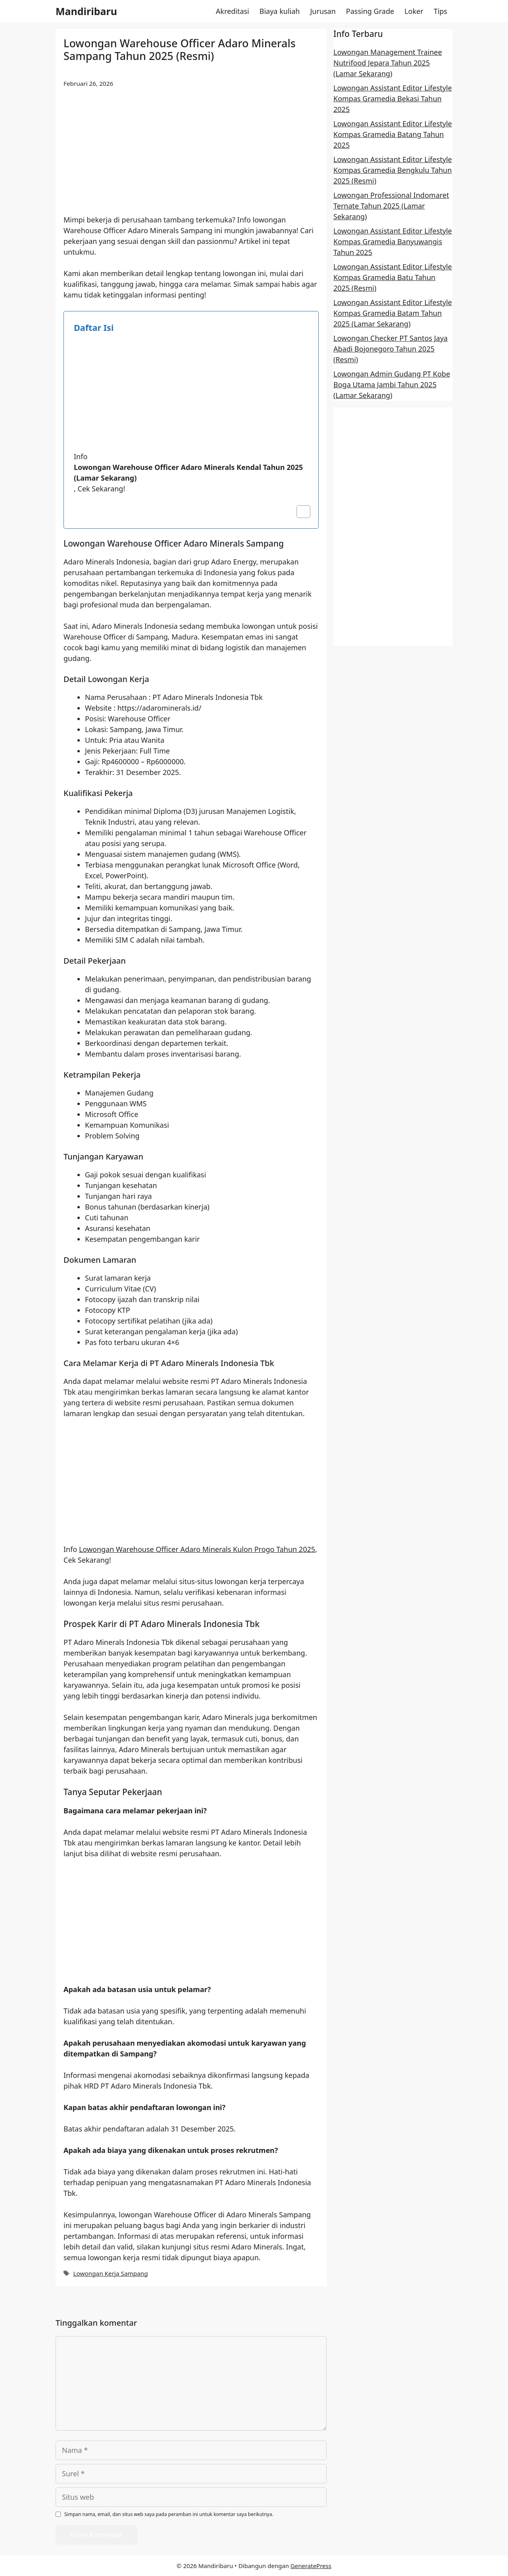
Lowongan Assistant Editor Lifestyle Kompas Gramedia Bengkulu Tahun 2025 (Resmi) (392, 170)
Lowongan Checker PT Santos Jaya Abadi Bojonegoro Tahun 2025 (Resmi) (390, 348)
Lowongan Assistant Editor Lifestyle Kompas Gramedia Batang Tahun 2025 (392, 134)
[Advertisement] (191, 155)
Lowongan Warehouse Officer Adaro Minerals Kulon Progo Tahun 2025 (197, 1549)
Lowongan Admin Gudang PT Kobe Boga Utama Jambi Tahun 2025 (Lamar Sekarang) (391, 384)
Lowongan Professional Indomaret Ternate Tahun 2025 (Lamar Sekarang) (391, 205)
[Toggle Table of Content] (299, 511)
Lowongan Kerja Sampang (110, 2273)
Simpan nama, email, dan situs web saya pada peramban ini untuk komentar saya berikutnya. (168, 2514)
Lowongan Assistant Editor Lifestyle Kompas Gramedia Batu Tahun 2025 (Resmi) (392, 277)
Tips (440, 11)
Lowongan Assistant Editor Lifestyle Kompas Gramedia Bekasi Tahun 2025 (392, 98)
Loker (413, 11)
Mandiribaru (86, 11)
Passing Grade (370, 11)
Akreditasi (232, 11)
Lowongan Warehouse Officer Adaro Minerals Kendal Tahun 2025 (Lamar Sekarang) (188, 472)
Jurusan (322, 11)
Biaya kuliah (280, 11)
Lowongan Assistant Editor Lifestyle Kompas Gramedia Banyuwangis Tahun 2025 (392, 241)
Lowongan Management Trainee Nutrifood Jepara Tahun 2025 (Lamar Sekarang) (387, 62)
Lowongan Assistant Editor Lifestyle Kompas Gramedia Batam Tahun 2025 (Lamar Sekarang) (392, 313)
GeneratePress (311, 2566)
